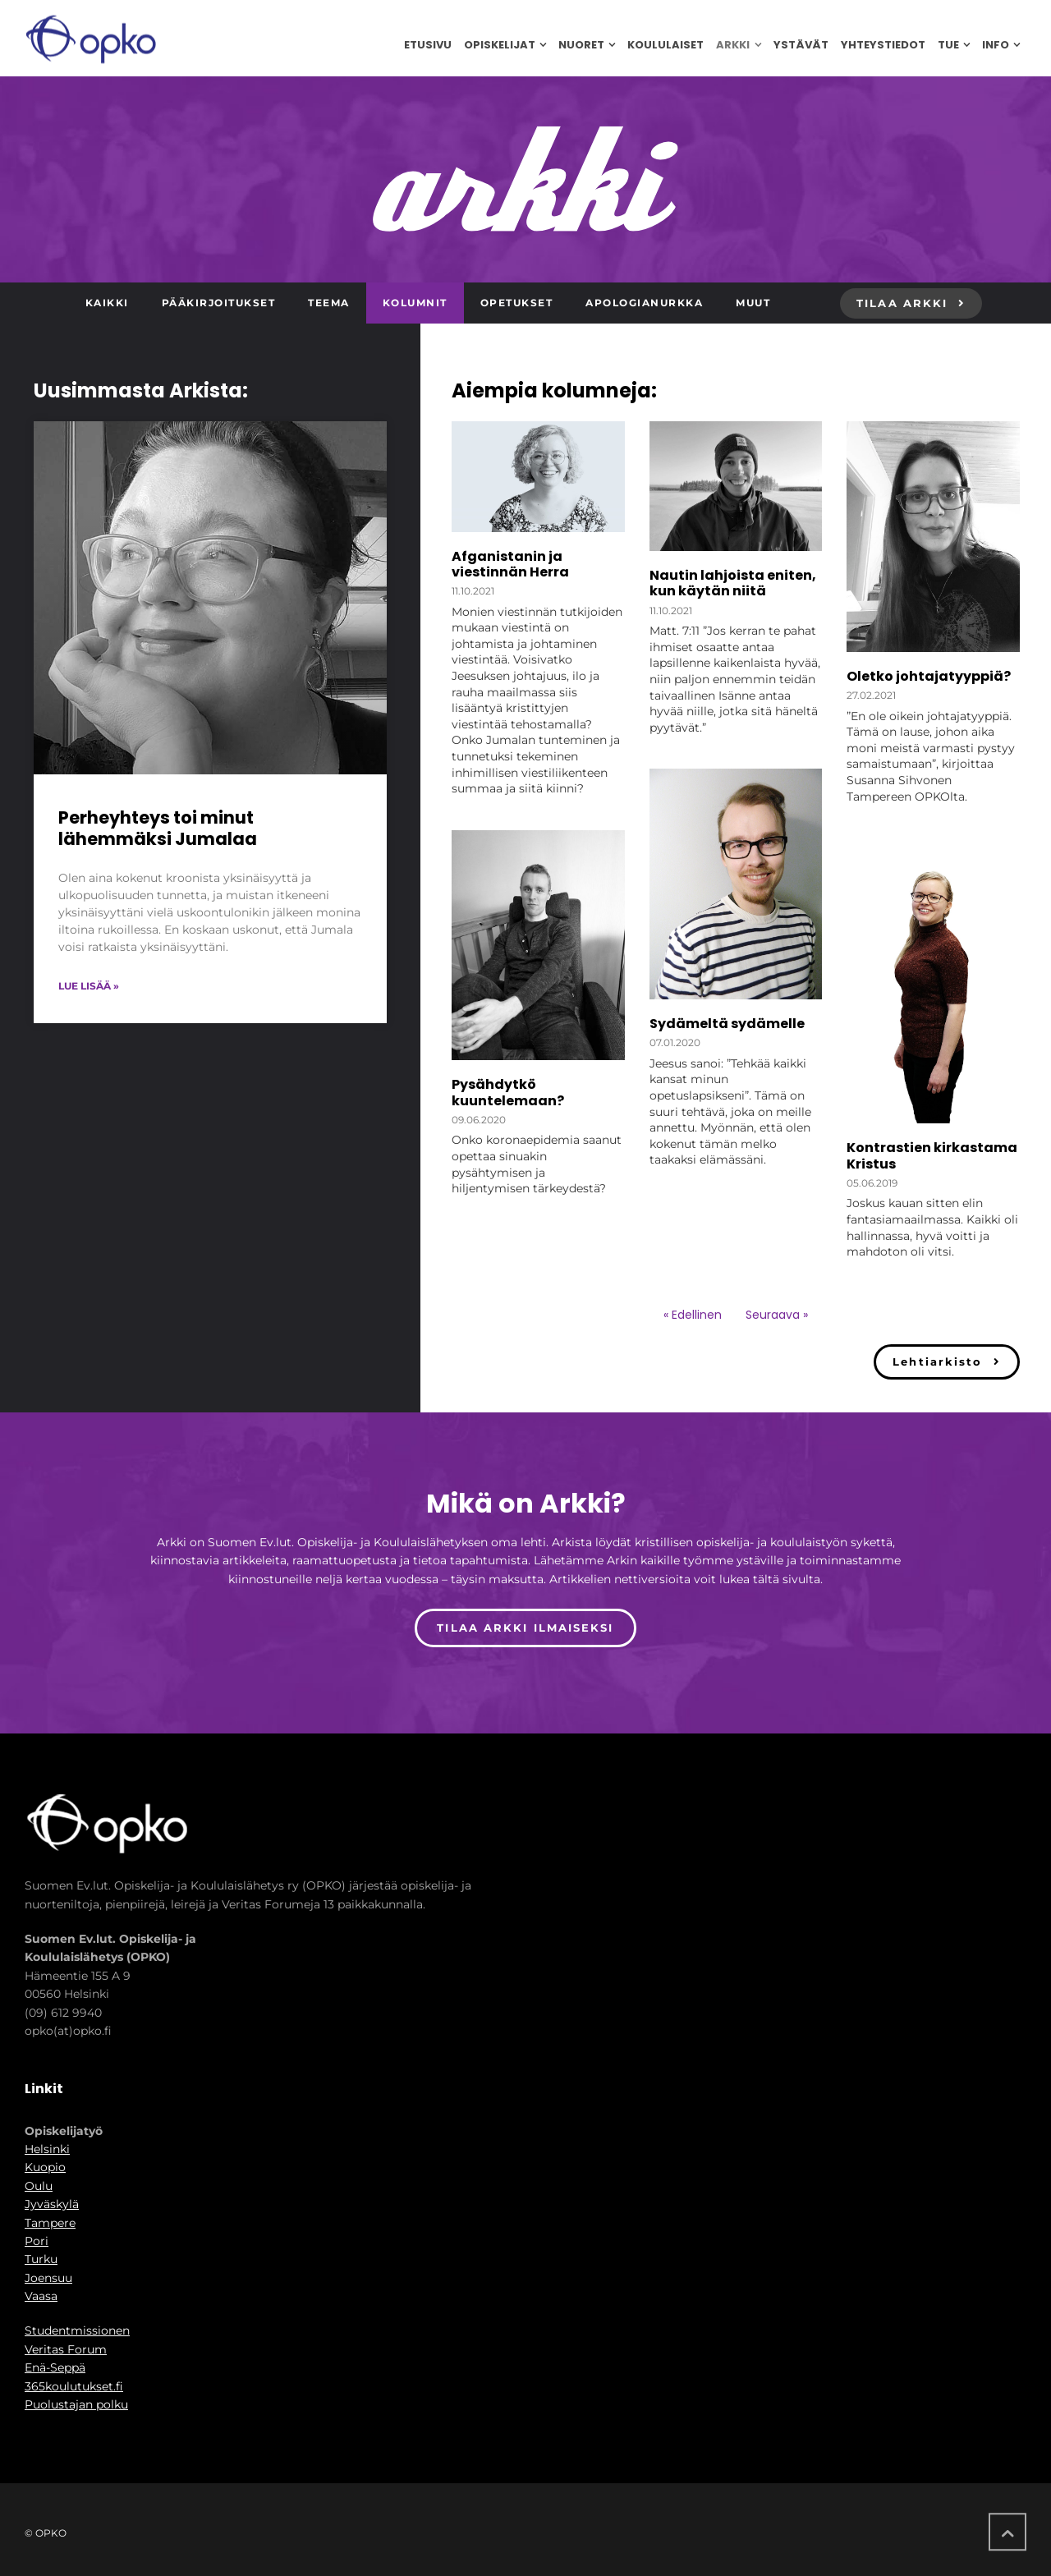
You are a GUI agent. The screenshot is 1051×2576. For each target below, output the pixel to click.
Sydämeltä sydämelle (727, 1023)
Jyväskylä (52, 2204)
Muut (753, 302)
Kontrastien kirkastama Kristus (932, 1155)
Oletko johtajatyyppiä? (929, 676)
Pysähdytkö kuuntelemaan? (508, 1092)
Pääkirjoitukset (219, 302)
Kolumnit (415, 302)
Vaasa (41, 2296)
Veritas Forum (66, 2349)
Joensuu (48, 2278)
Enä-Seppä (55, 2367)
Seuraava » (777, 1314)
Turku (41, 2259)
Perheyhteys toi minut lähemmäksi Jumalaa (157, 828)
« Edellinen (692, 1314)
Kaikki (107, 302)
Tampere (50, 2223)
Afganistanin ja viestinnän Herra (510, 564)
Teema (329, 302)
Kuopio (45, 2167)
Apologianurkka (644, 302)
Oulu (39, 2186)
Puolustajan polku (76, 2404)
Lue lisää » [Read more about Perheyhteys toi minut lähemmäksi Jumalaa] (88, 986)
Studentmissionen (77, 2330)
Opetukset (516, 302)
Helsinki (47, 2149)
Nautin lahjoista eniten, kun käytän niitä (732, 583)
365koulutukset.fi (74, 2386)
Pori (36, 2241)
